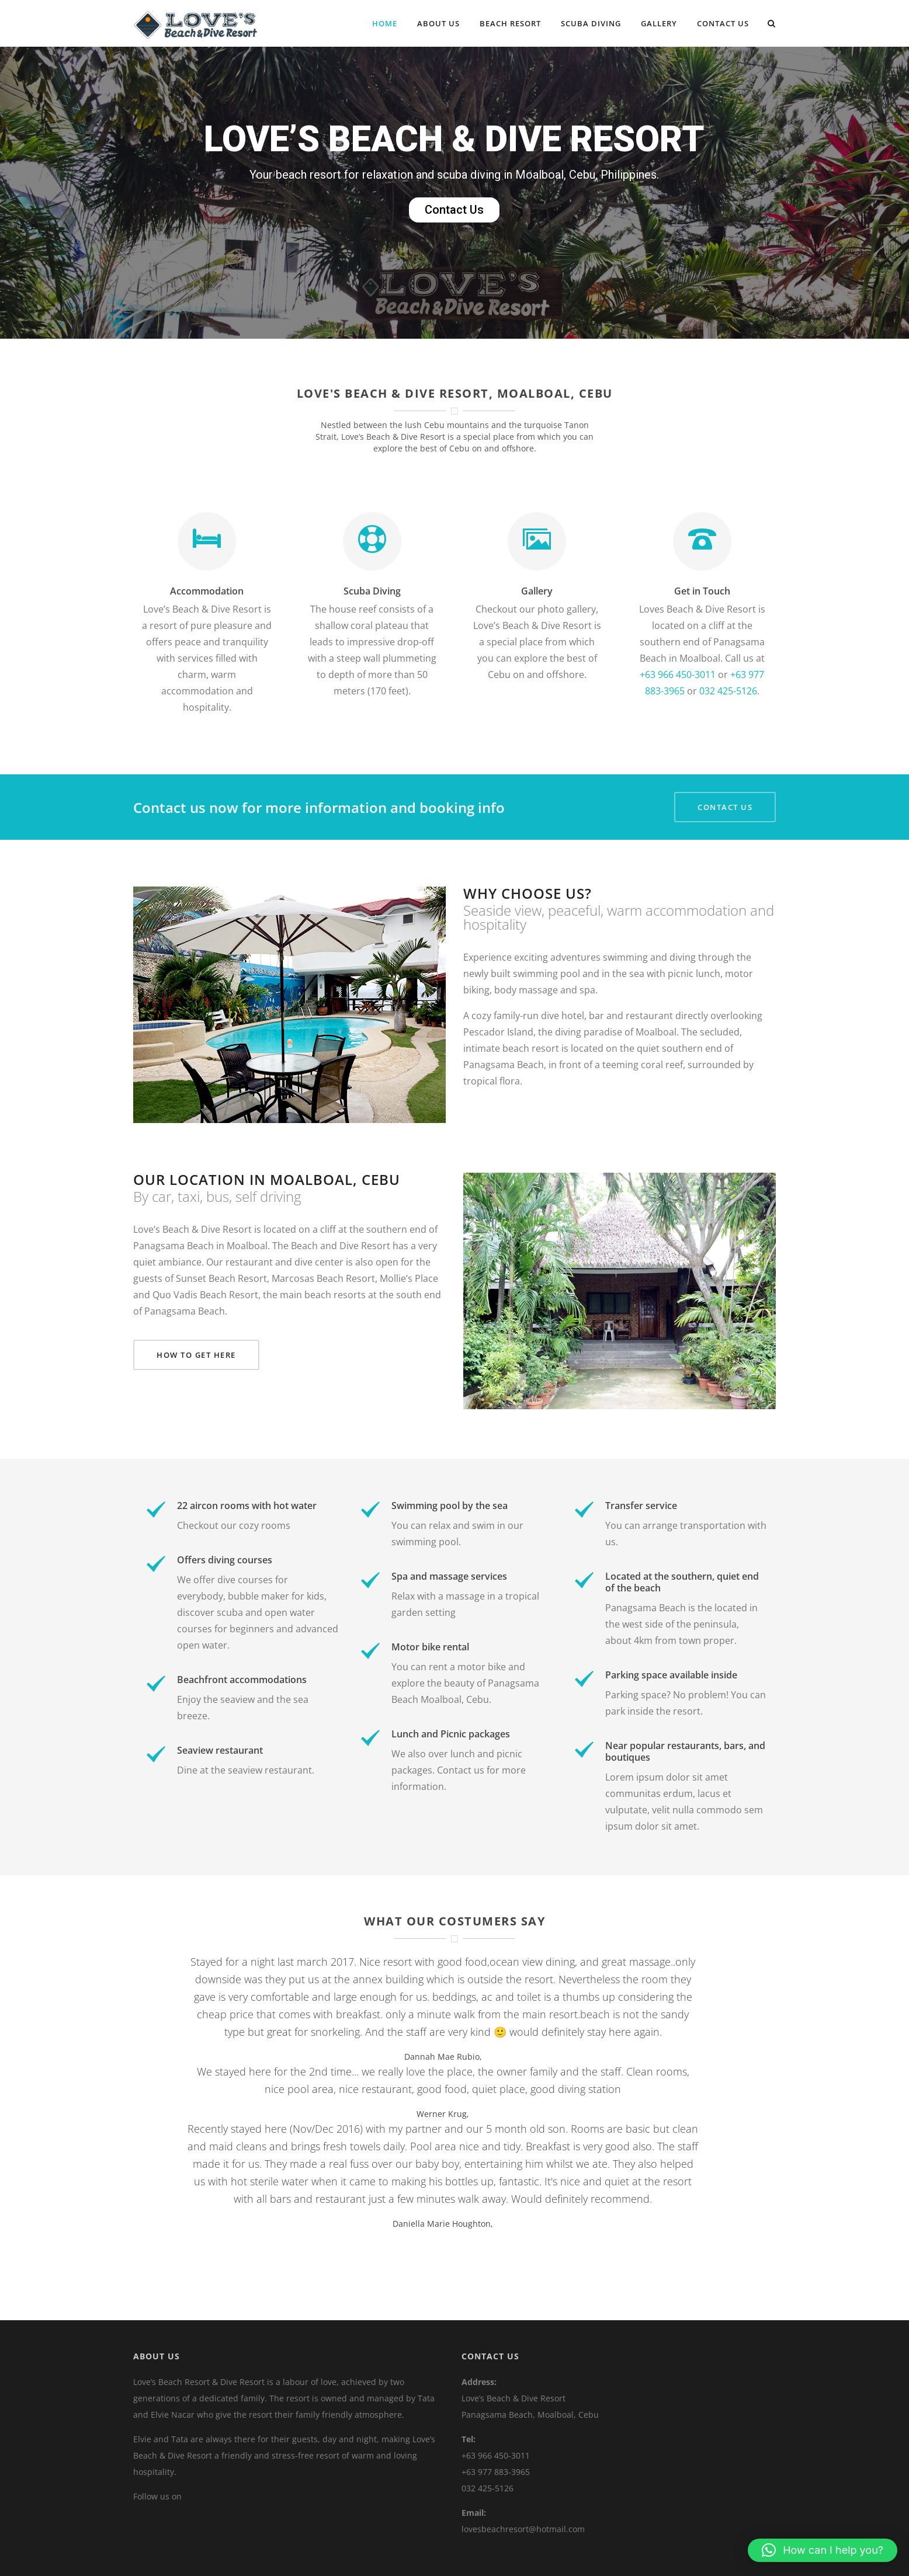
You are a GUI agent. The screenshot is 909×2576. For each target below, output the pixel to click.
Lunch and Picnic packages (450, 1733)
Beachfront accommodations (242, 1679)
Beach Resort (510, 23)
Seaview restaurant (220, 1750)
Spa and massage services (449, 1576)
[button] (822, 2550)
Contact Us (723, 23)
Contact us (460, 1770)
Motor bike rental (430, 1646)
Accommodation (207, 591)
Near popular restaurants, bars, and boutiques (685, 1751)
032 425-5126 (728, 690)
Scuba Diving (591, 23)
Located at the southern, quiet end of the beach (682, 1582)
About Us (438, 23)
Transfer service (641, 1505)
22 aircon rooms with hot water (247, 1505)
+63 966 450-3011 (678, 674)
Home (384, 23)
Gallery (659, 23)
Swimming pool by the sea (449, 1505)
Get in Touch (702, 591)
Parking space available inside (671, 1674)
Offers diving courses (224, 1559)
